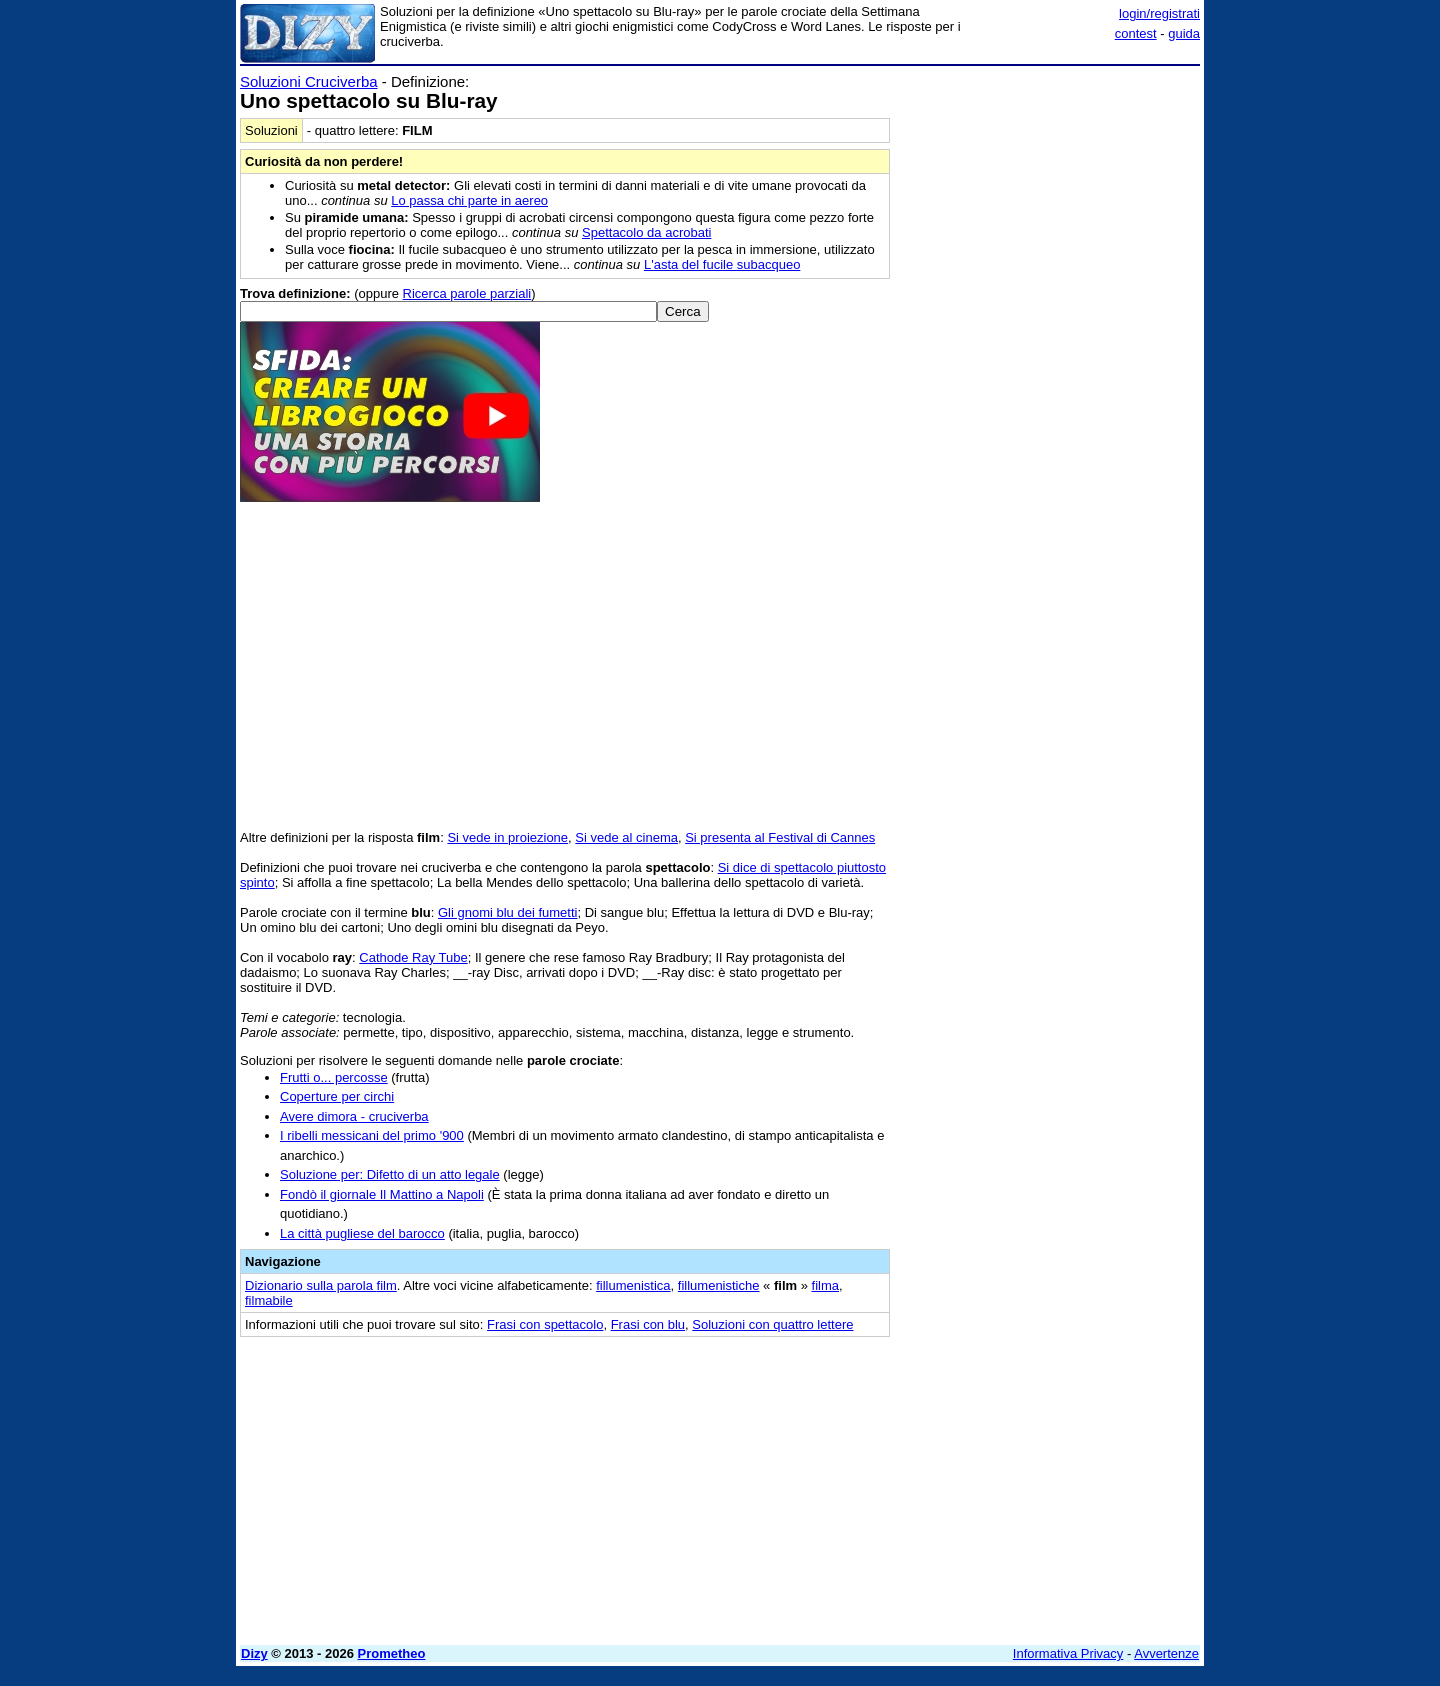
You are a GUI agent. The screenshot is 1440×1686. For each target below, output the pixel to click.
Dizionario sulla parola (321, 1285)
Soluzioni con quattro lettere (772, 1324)
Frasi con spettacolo (545, 1324)
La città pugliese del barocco (362, 1233)
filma (825, 1285)
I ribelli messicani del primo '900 (372, 1135)
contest (1136, 33)
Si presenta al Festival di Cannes (780, 837)
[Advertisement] (1050, 373)
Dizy (254, 1653)
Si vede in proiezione (507, 837)
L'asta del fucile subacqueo (722, 264)
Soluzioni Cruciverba (309, 81)
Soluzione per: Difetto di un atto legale (390, 1174)
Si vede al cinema (626, 837)
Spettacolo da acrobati (646, 232)
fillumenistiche (719, 1285)
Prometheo (392, 1653)
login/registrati (1159, 13)
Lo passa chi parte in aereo (469, 200)
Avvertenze (1166, 1653)
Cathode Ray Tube (413, 957)
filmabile (269, 1300)
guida (1184, 33)
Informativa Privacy (1068, 1653)
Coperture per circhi (337, 1096)
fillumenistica (633, 1285)
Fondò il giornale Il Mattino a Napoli (382, 1194)
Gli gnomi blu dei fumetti (507, 912)
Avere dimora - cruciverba (354, 1116)
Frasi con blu (648, 1324)
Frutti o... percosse (334, 1077)
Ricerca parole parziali (467, 293)
